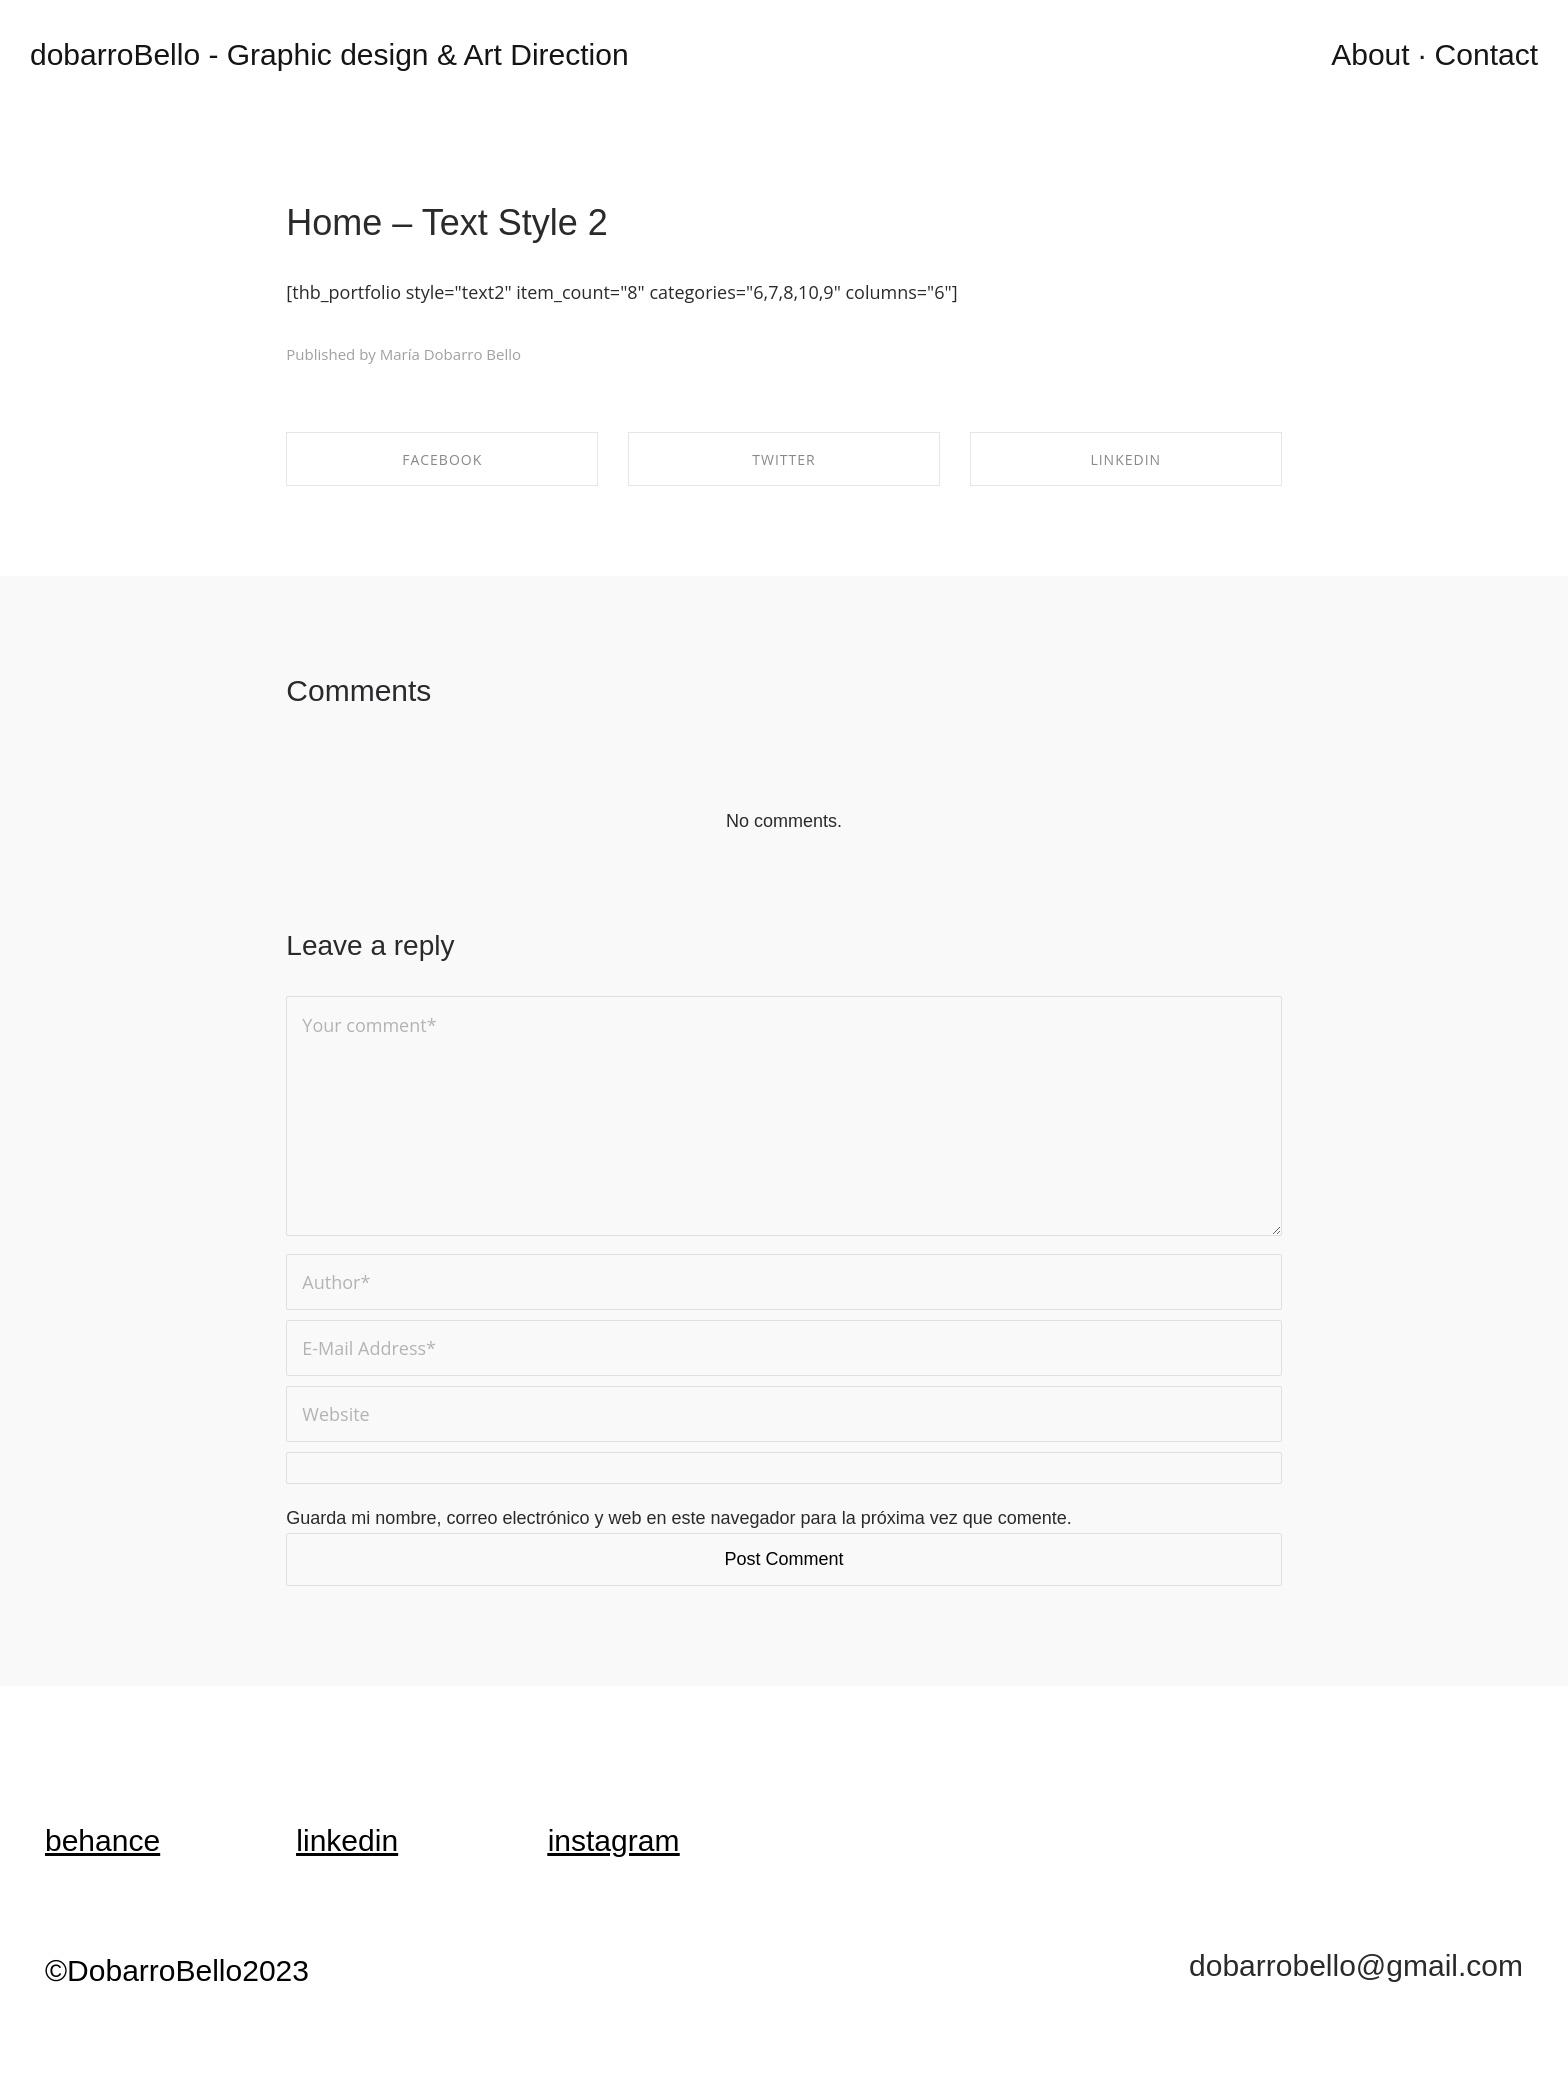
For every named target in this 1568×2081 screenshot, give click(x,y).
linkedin (347, 1840)
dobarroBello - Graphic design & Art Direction (329, 55)
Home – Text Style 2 (447, 222)
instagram (614, 1840)
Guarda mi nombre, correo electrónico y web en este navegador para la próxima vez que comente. (678, 1518)
